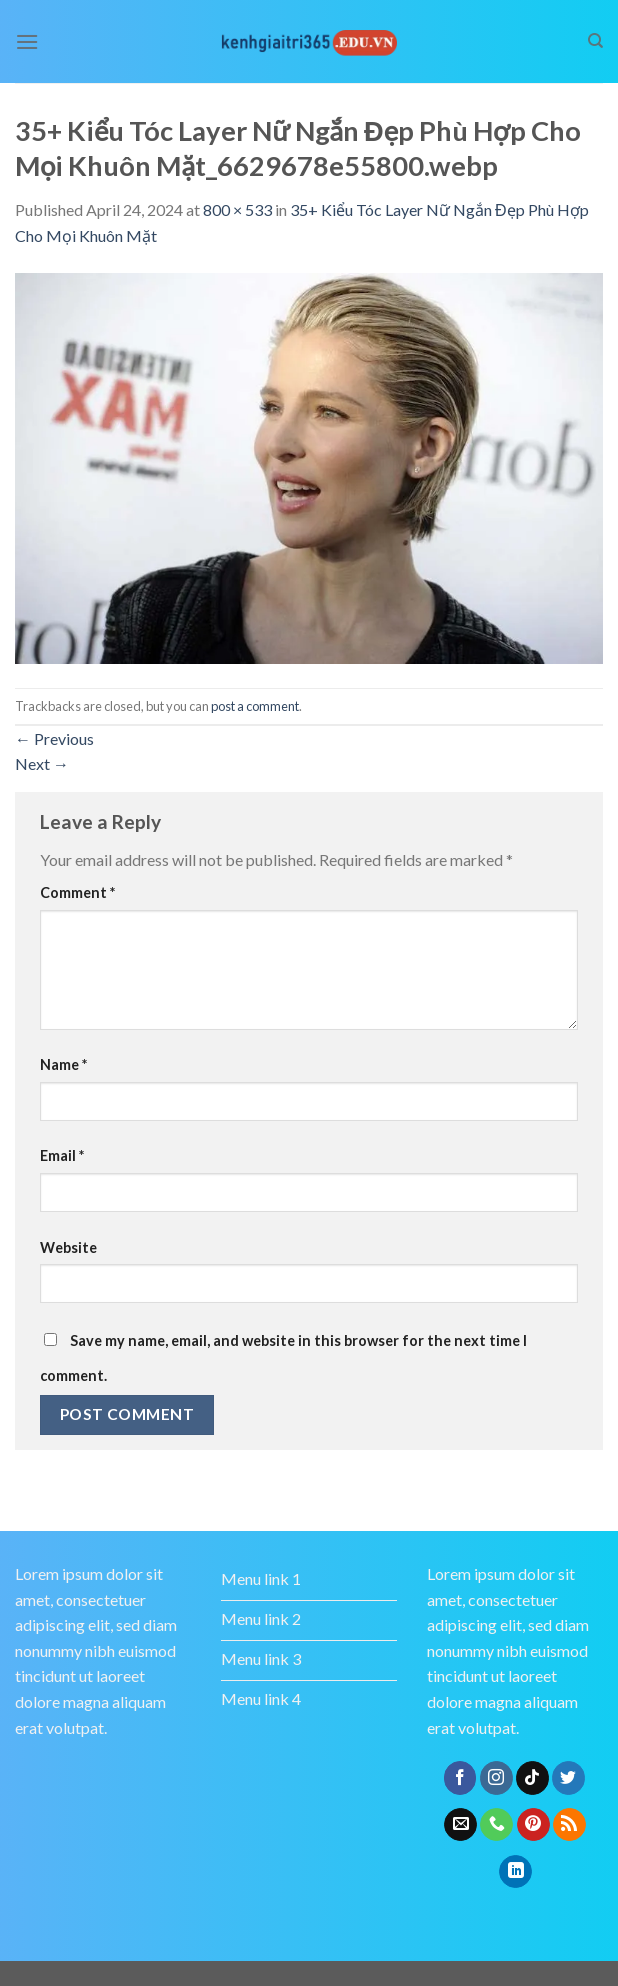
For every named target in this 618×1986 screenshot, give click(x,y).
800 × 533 (237, 209)
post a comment (255, 706)
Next (42, 763)
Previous (54, 738)
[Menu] (27, 41)
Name (63, 1064)
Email (62, 1155)
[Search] (595, 41)
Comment (77, 892)
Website (68, 1247)
